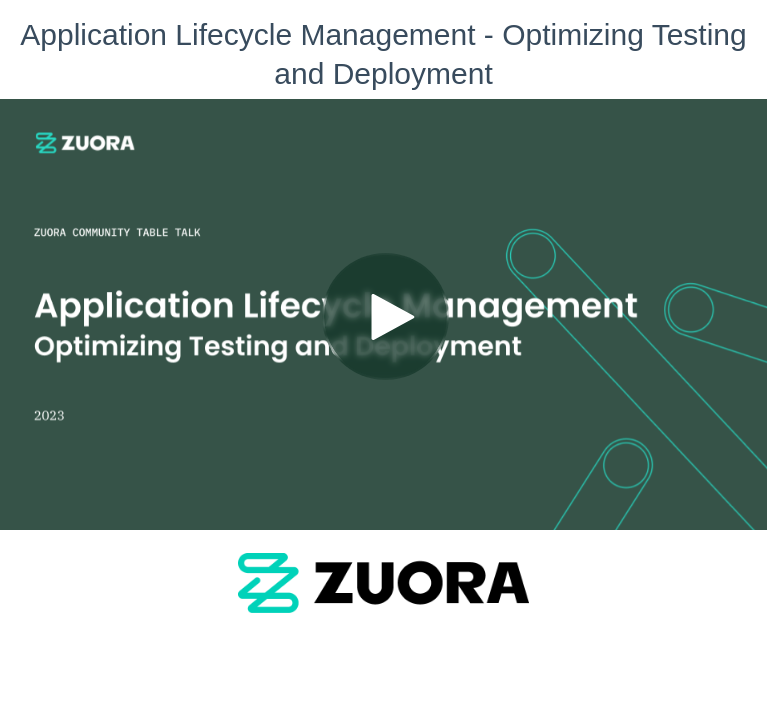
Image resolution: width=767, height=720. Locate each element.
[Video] (383, 314)
